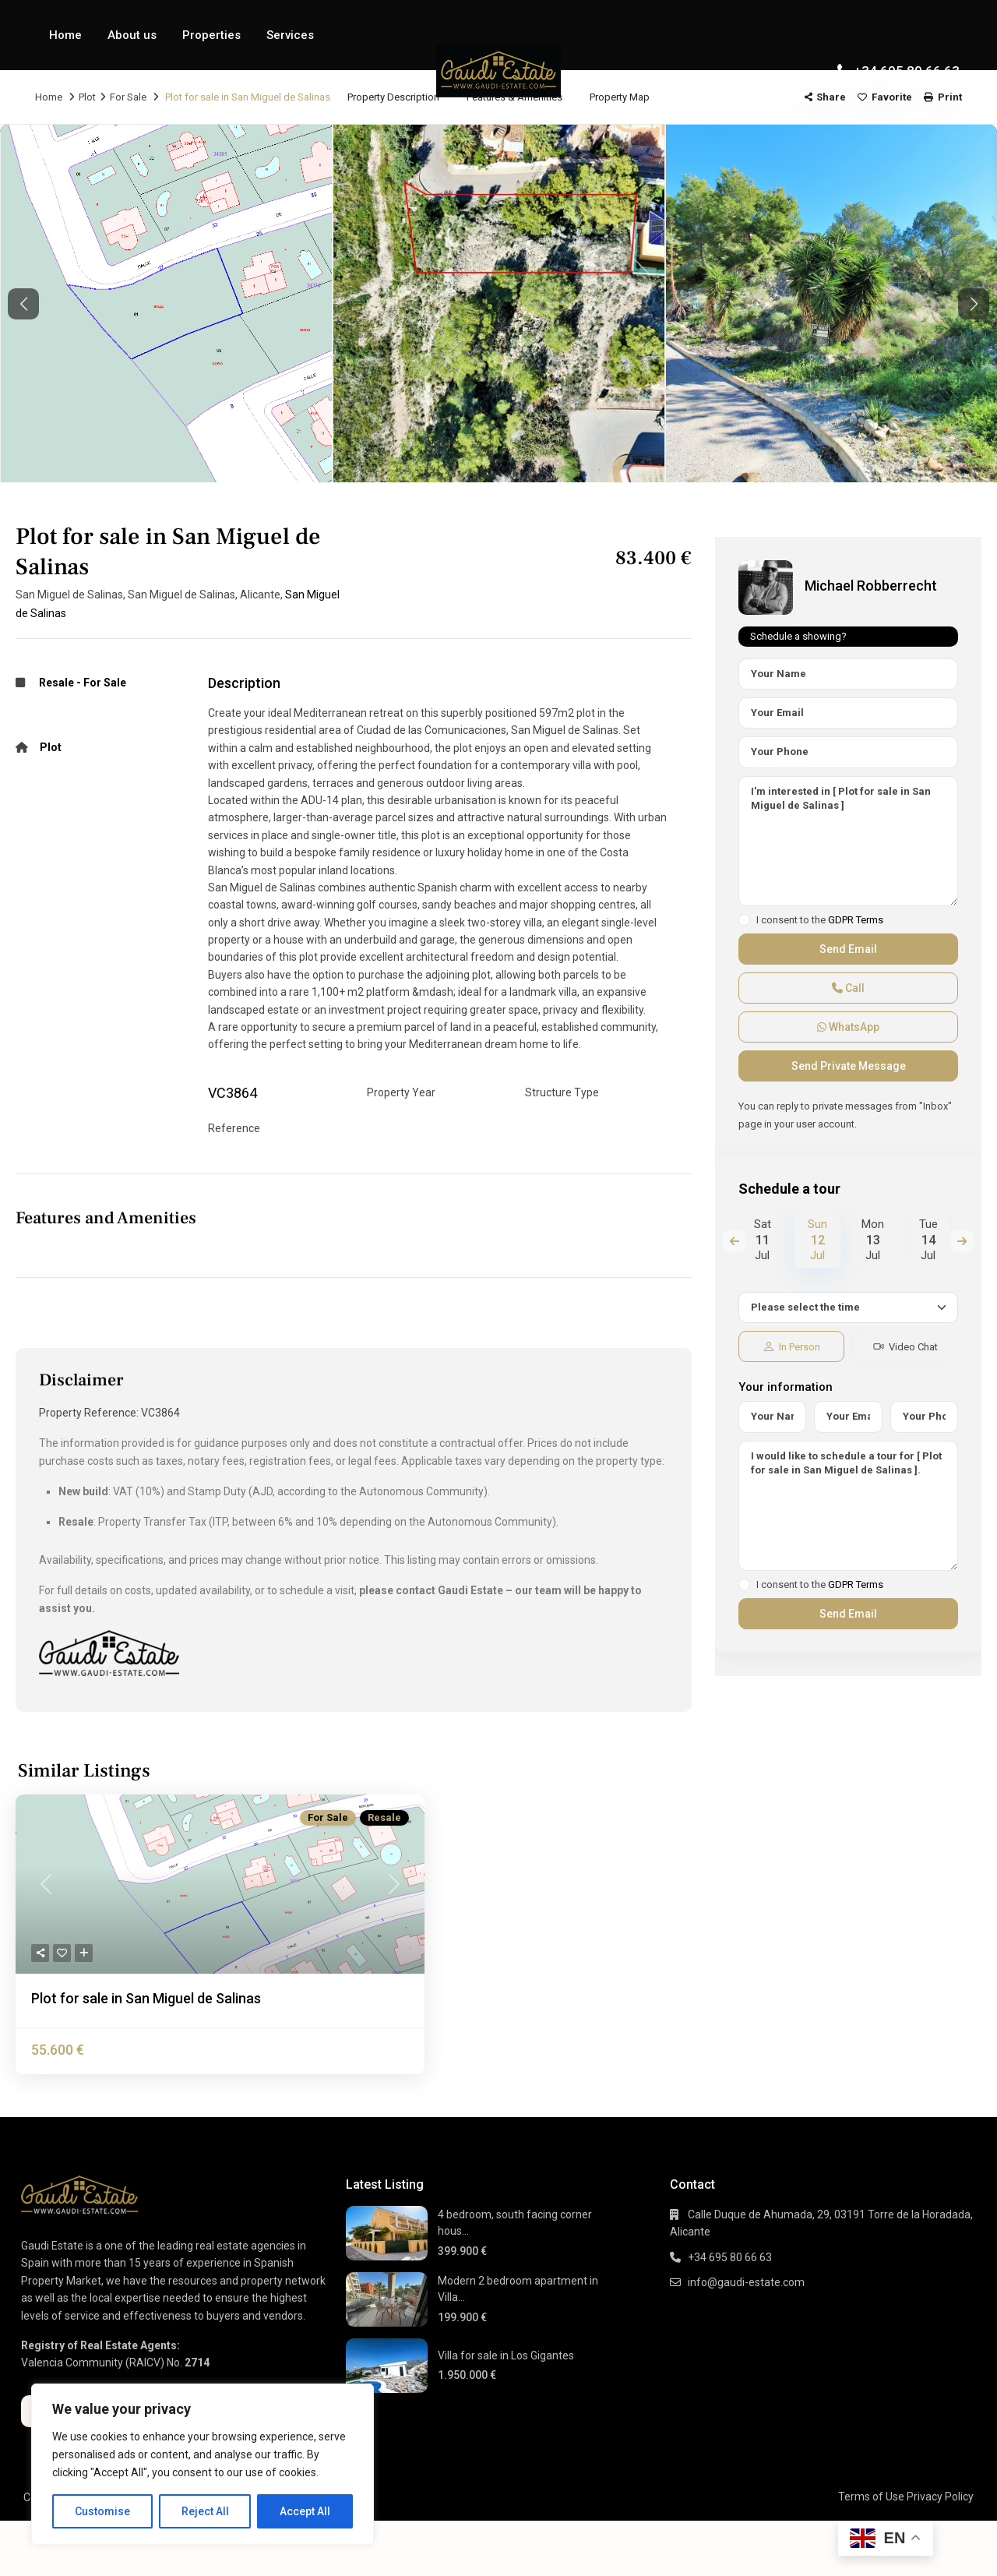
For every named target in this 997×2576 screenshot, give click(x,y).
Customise (102, 2511)
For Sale (104, 682)
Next (962, 1241)
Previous (734, 1241)
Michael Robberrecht (871, 585)
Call (848, 988)
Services (290, 35)
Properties (211, 35)
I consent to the (819, 920)
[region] (202, 2464)
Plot (51, 747)
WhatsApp (848, 1027)
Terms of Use (871, 2496)
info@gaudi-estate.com (746, 2282)
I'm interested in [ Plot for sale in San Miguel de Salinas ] (848, 841)
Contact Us (79, 105)
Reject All (205, 2511)
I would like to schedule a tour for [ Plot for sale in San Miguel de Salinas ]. (848, 1506)
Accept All (305, 2511)
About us (132, 35)
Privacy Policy (940, 2496)
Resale (56, 682)
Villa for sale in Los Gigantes (506, 2355)
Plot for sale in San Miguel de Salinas (146, 1998)
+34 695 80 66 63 (907, 71)
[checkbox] (744, 920)
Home (65, 35)
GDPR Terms (855, 920)
